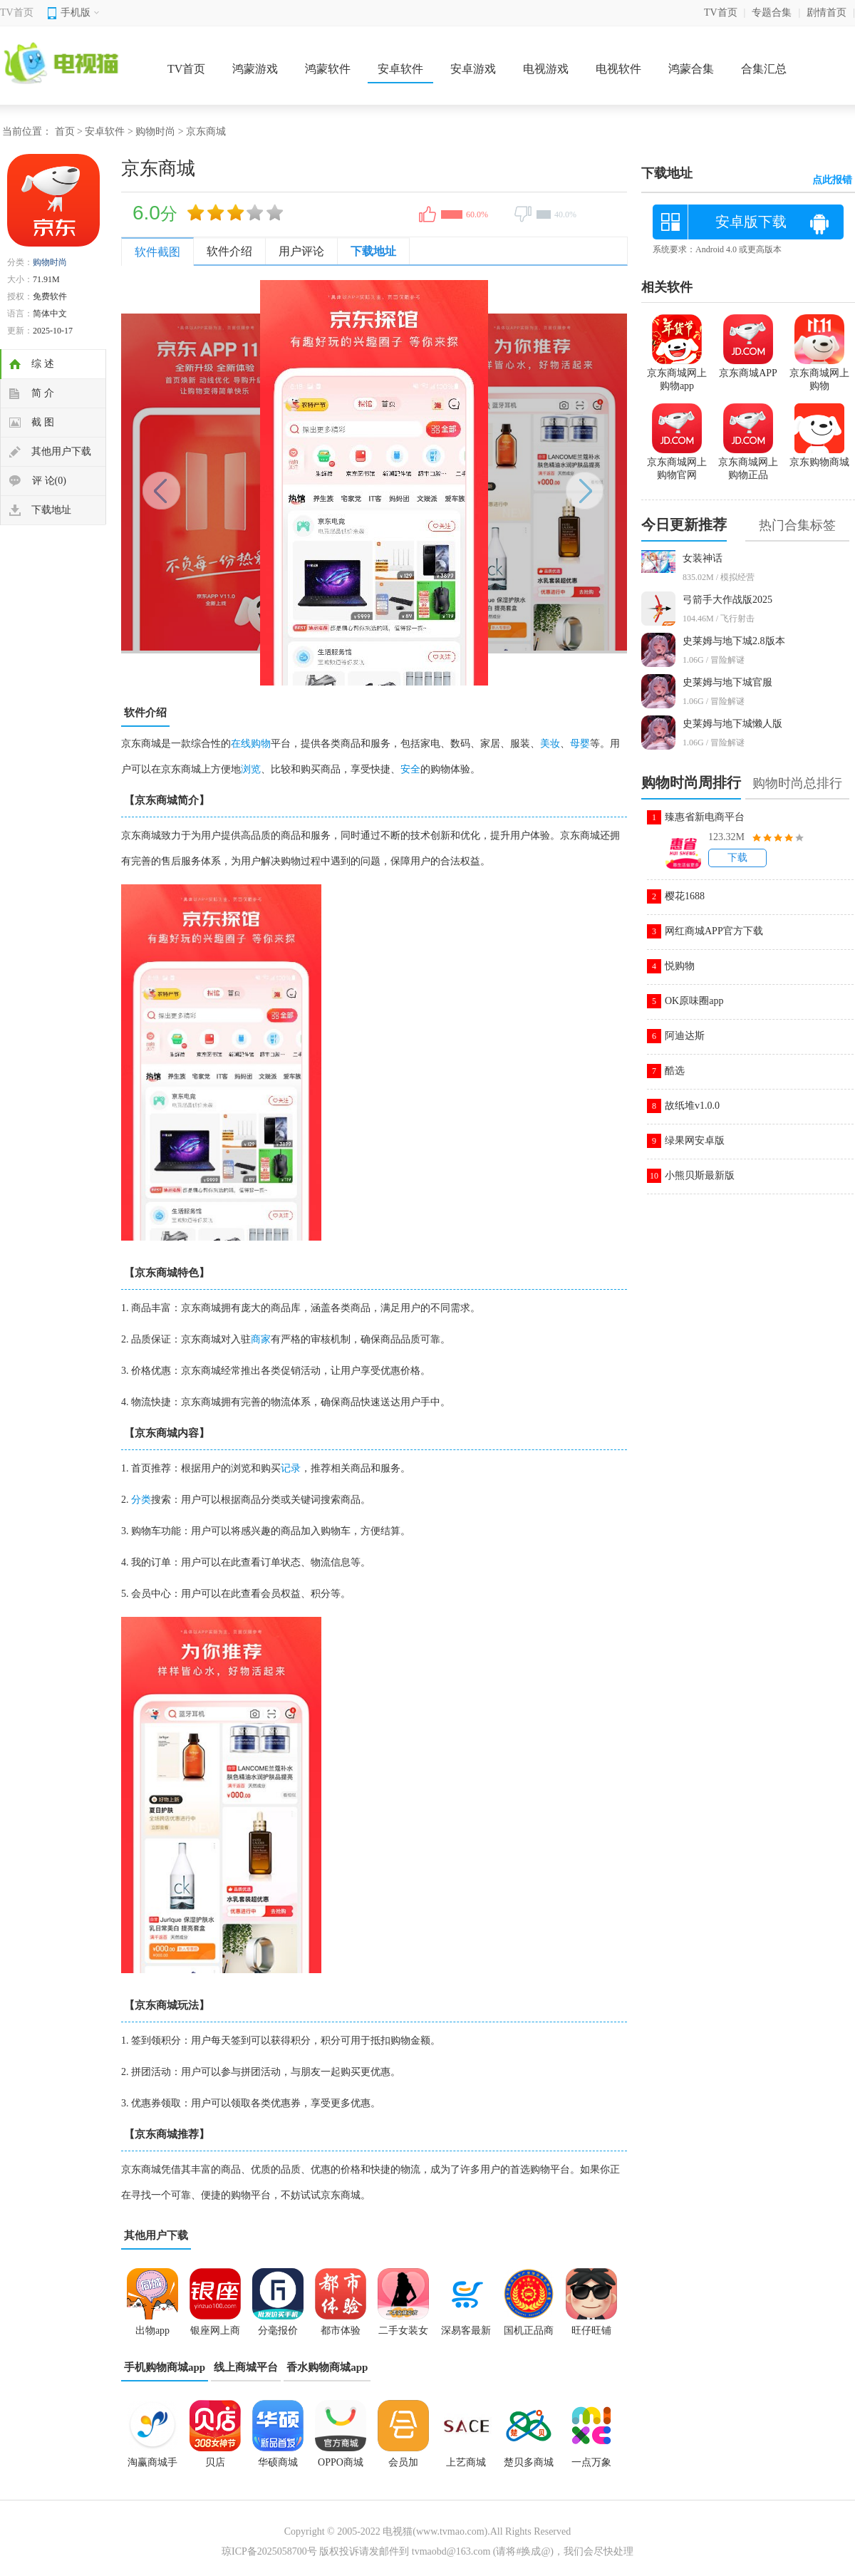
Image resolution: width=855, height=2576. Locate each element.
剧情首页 (826, 12)
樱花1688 (685, 896)
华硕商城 (278, 2462)
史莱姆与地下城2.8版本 (734, 641)
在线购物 (251, 743)
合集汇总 (764, 69)
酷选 (675, 1070)
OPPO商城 (340, 2462)
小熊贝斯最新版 (700, 1175)
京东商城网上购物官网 (677, 462)
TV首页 (16, 12)
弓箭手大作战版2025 (727, 599)
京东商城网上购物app (677, 373)
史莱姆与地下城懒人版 (732, 723)
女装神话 (702, 558)
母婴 (580, 743)
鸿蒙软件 (328, 69)
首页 (65, 131)
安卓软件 (400, 69)
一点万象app (591, 2467)
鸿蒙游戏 (255, 69)
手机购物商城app (164, 2367)
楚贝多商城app (529, 2467)
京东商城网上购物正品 (748, 462)
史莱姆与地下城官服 (727, 682)
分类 (141, 1499)
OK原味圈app (694, 1000)
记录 (291, 1468)
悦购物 (680, 966)
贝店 (215, 2462)
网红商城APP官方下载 (714, 931)
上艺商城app (466, 2467)
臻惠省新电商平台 (705, 817)
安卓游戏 (473, 69)
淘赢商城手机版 (152, 2467)
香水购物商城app (327, 2367)
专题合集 (772, 12)
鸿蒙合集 (691, 69)
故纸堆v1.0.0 (692, 1105)
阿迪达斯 (685, 1035)
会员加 (403, 2462)
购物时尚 (155, 131)
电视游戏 (546, 69)
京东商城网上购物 (819, 373)
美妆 (550, 743)
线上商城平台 (246, 2367)
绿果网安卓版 (695, 1140)
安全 (410, 769)
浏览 (251, 769)
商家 (261, 1339)
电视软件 (618, 69)
